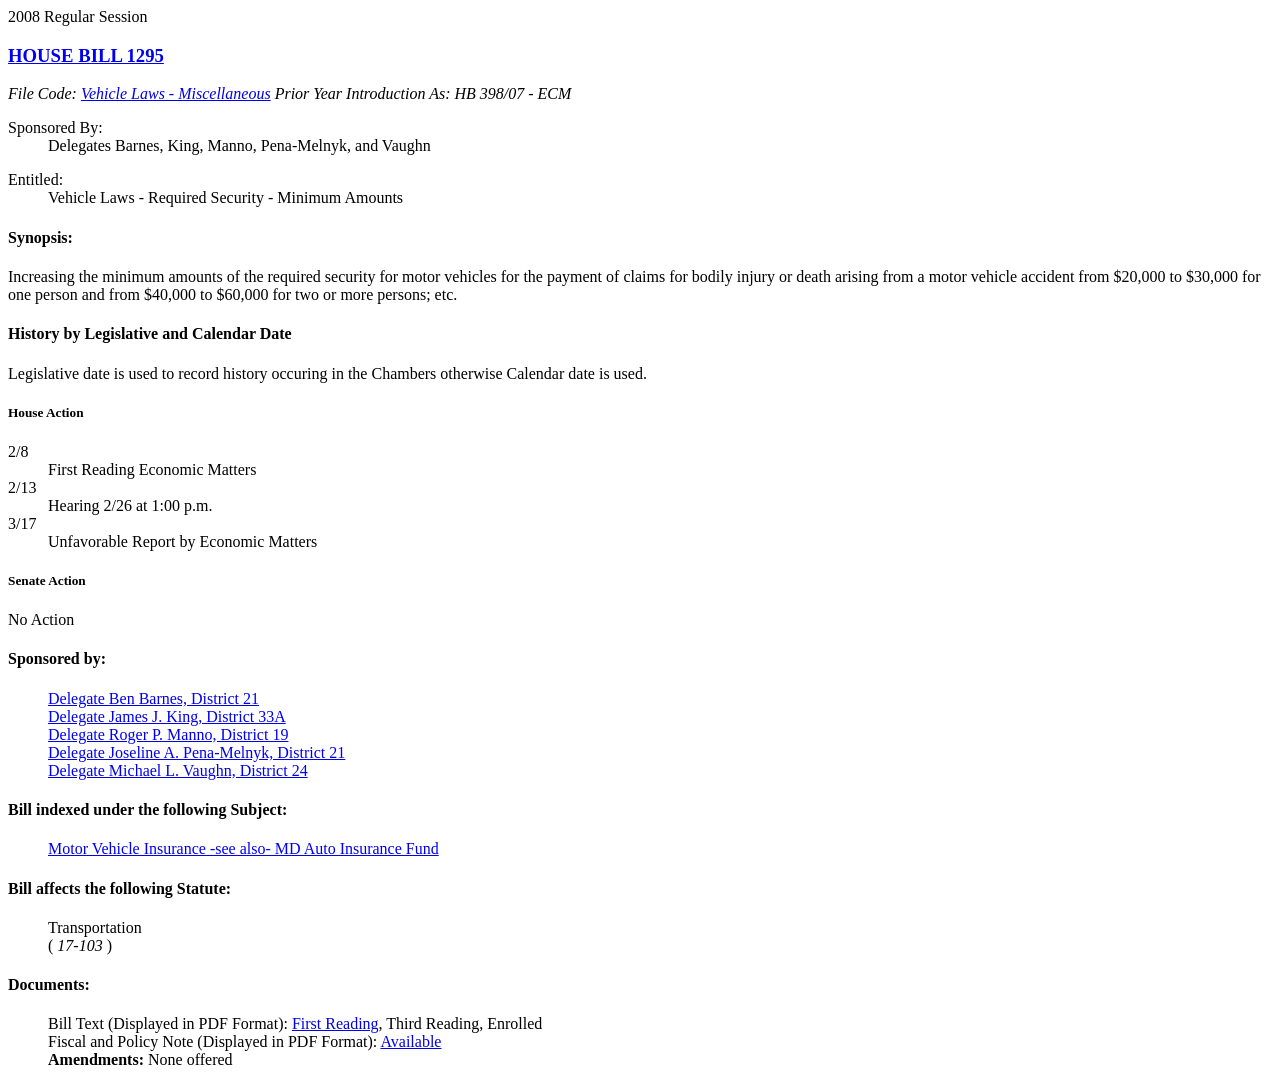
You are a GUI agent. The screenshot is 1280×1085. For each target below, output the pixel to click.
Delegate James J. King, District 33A (167, 716)
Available (410, 1041)
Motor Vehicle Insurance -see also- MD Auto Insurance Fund (243, 848)
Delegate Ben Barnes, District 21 (153, 698)
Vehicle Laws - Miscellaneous (176, 93)
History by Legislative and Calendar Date (150, 333)
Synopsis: (40, 237)
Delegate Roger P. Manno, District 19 (168, 734)
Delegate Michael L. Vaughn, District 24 (178, 770)
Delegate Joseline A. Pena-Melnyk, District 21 (196, 752)
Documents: (49, 984)
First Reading (335, 1023)
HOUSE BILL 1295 (86, 55)
